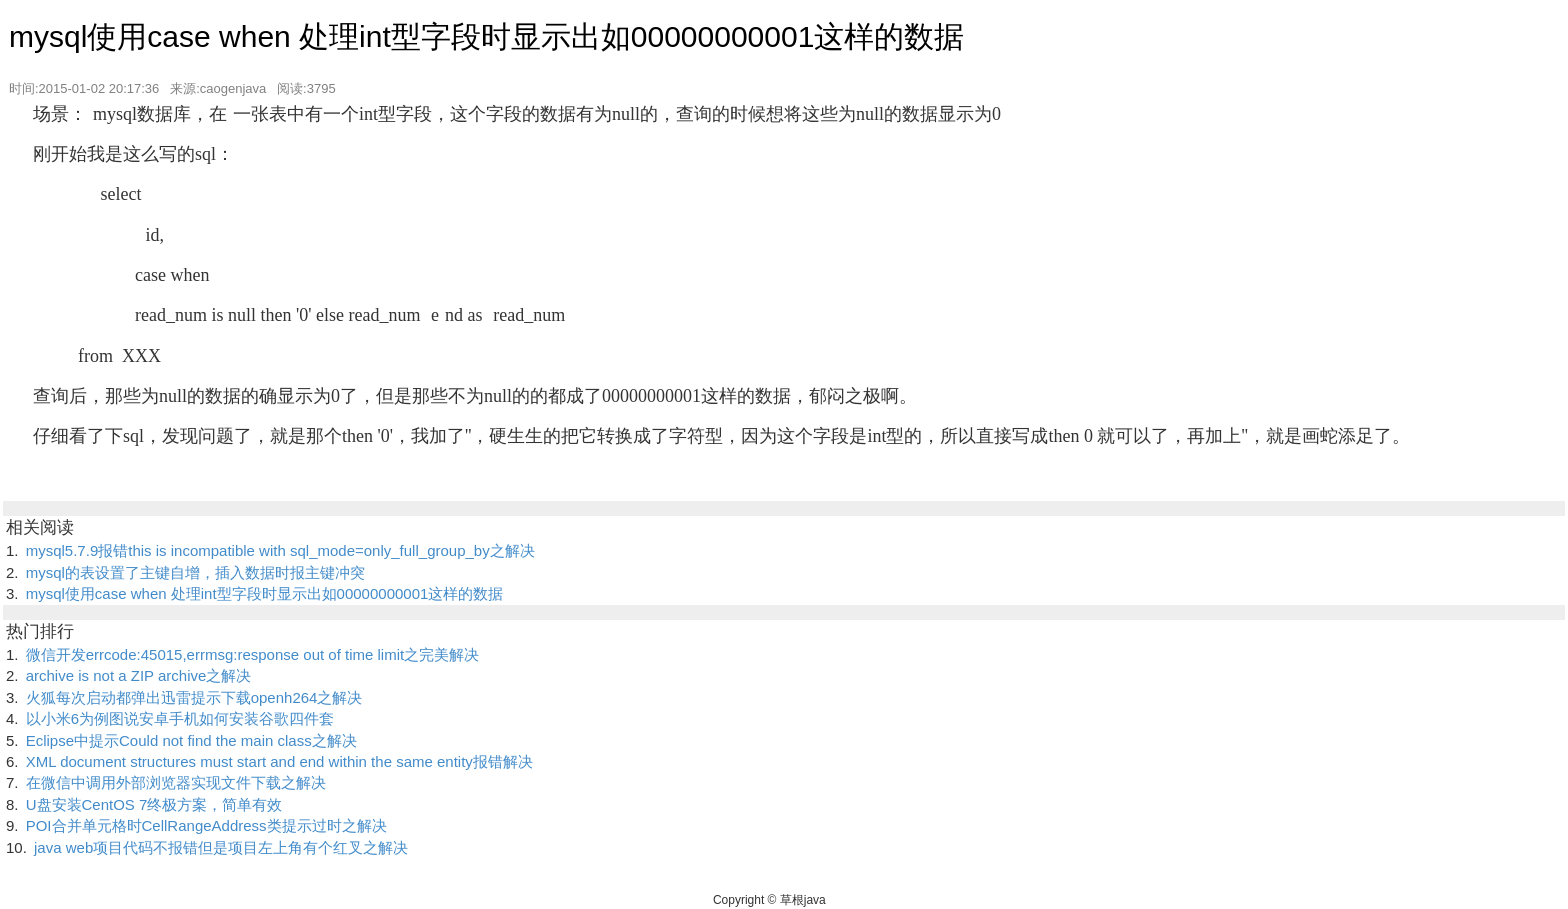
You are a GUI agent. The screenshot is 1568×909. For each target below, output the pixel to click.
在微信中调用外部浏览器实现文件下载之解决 (176, 782)
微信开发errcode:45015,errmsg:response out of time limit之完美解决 (252, 654)
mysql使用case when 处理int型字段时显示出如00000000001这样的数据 (265, 593)
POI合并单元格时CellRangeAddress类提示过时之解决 (206, 825)
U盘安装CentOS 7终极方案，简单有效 (154, 804)
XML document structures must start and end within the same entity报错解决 (279, 761)
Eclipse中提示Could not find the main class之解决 (191, 740)
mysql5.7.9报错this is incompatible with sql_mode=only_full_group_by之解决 (280, 550)
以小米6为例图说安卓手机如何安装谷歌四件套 (180, 718)
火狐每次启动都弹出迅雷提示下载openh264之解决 (194, 697)
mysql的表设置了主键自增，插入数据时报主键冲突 (195, 572)
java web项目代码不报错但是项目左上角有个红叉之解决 (221, 847)
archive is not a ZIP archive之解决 (139, 675)
